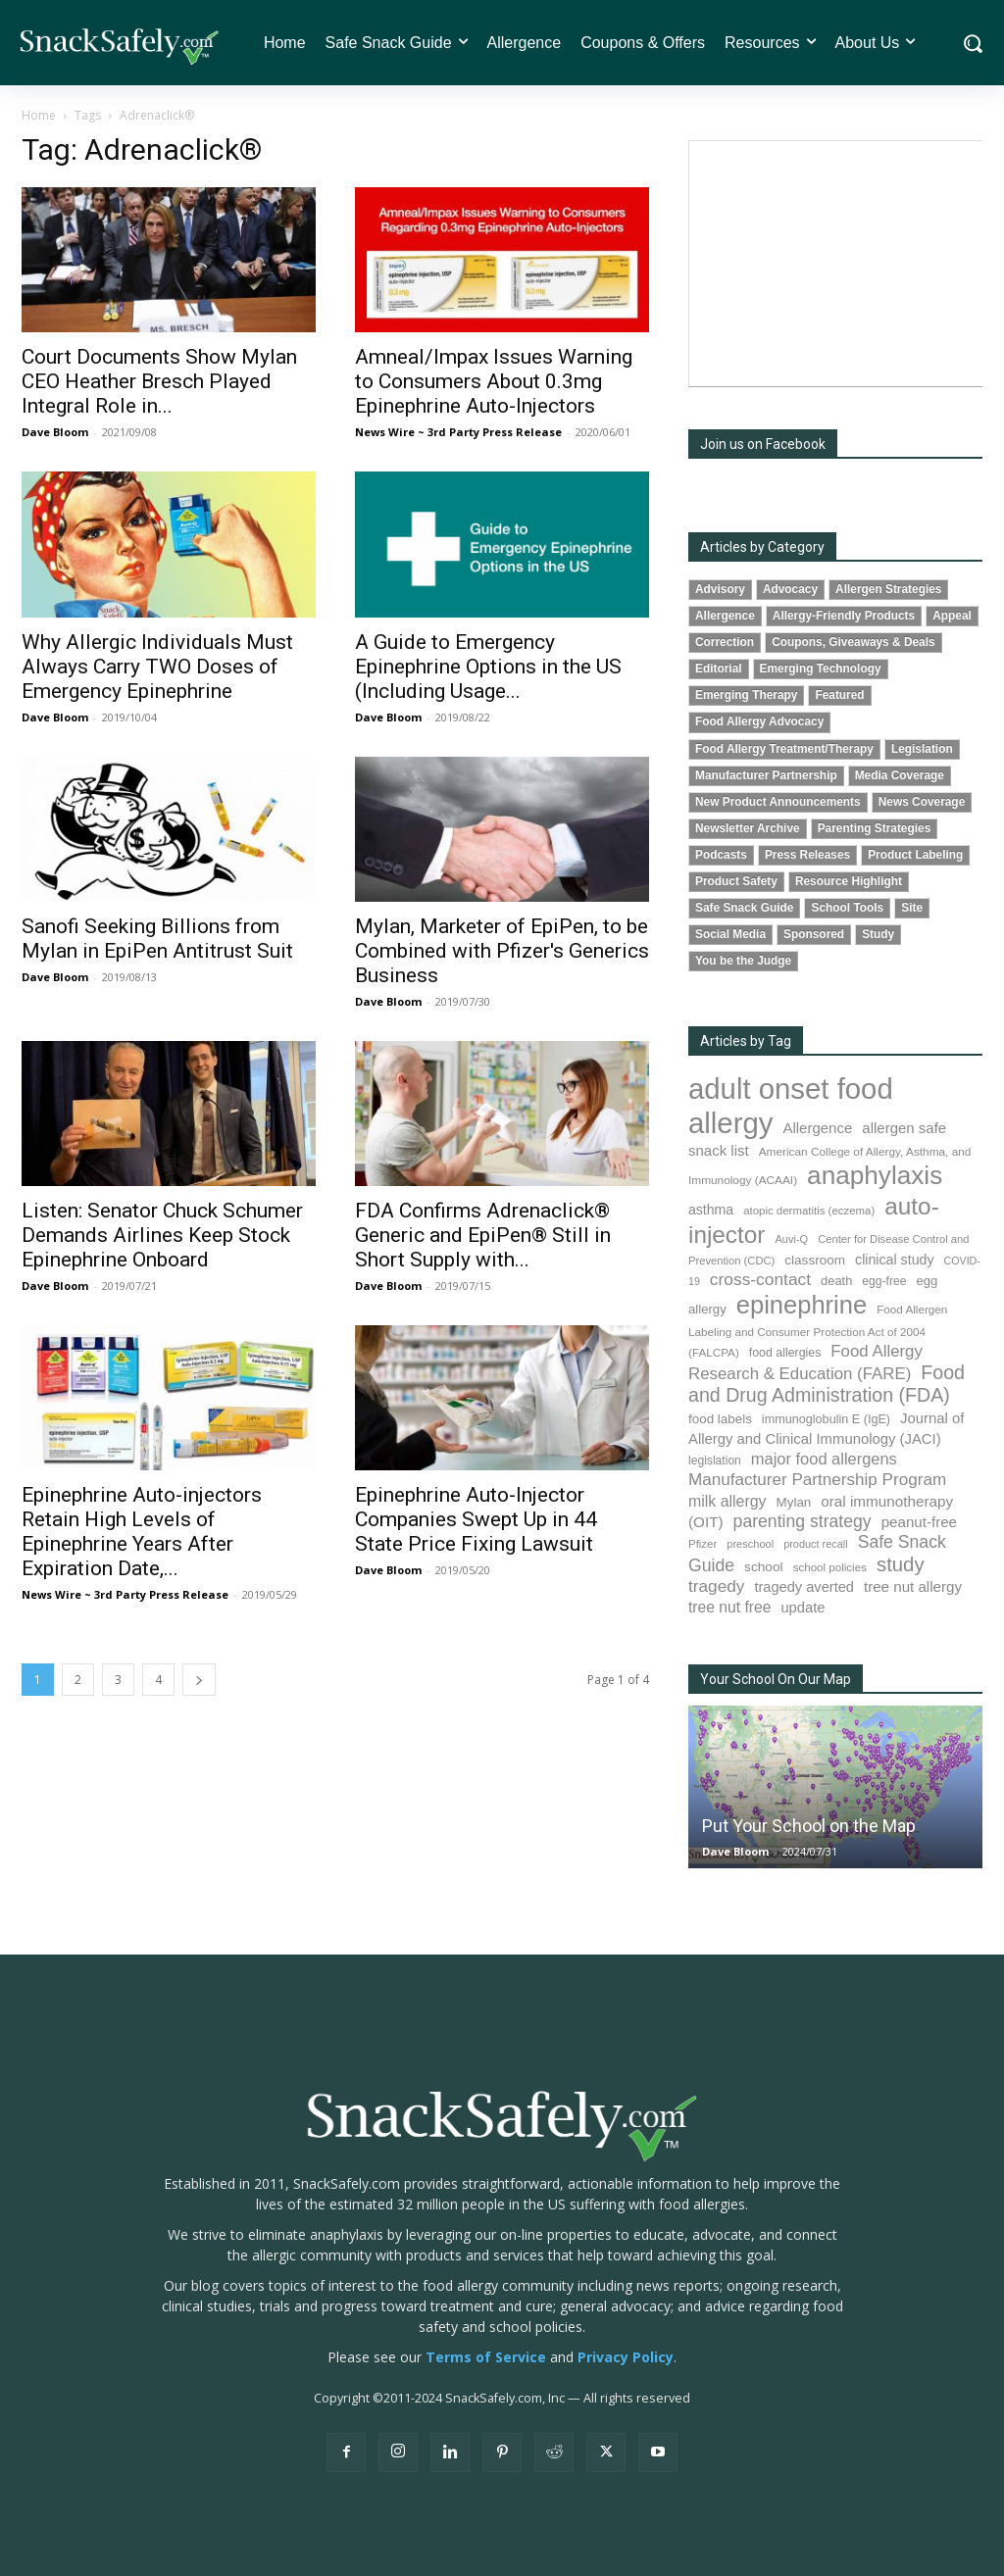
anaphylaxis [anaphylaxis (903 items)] (874, 1175)
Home (39, 115)
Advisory (720, 589)
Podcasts (721, 855)
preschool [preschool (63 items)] (750, 1544)
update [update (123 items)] (802, 1607)
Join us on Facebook (763, 444)
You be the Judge (743, 960)
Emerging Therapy (746, 695)
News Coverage (922, 802)
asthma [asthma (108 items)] (710, 1209)
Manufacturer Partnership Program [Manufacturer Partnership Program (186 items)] (817, 1479)
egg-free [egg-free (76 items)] (884, 1281)
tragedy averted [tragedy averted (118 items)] (804, 1587)
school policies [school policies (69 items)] (830, 1567)
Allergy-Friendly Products (844, 615)
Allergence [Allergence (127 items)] (817, 1127)
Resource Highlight (848, 881)
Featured (839, 695)
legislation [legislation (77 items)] (714, 1460)
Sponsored (813, 934)
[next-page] (199, 1679)
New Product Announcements (778, 802)
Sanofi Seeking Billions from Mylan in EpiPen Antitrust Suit (157, 939)
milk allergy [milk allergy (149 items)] (727, 1501)
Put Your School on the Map (809, 1825)
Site (912, 908)
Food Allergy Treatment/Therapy (784, 749)
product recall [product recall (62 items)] (815, 1544)
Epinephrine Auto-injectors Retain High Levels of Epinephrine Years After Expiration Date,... (142, 1531)
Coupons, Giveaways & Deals (853, 642)
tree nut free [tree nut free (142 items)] (729, 1607)
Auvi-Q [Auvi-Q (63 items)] (791, 1239)
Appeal (952, 615)
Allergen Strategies (888, 589)
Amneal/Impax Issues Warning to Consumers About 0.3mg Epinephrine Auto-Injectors (493, 381)
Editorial (718, 668)
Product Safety (736, 881)
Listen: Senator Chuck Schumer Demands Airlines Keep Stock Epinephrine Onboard (162, 1235)
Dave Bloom (55, 431)
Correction (724, 642)
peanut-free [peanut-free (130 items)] (919, 1521)
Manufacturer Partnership (766, 775)
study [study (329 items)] (901, 1564)
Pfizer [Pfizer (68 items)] (702, 1544)
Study (878, 934)
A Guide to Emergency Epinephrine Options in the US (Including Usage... (488, 666)
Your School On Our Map (775, 1679)
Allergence (725, 615)
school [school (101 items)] (763, 1567)
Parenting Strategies (874, 828)
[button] (972, 43)
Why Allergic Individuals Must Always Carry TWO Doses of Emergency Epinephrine (157, 666)
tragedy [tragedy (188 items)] (716, 1586)
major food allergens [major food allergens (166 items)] (824, 1458)
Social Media (730, 934)
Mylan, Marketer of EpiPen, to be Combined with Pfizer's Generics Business (502, 951)
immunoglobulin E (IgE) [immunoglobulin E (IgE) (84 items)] (826, 1419)
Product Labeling (915, 855)
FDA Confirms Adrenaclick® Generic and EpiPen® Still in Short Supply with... (483, 1235)
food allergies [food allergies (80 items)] (785, 1353)
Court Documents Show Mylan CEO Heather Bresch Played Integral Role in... (159, 381)
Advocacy (790, 589)
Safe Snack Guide (744, 908)
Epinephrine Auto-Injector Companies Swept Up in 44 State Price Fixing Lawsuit (476, 1519)
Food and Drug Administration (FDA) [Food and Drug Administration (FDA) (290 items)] (826, 1384)
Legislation (922, 749)
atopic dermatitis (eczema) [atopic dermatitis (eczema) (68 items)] (809, 1210)
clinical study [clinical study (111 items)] (894, 1259)
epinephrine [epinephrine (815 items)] (801, 1304)
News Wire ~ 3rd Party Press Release (458, 431)
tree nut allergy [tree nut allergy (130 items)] (913, 1586)
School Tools (847, 908)
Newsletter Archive (747, 828)
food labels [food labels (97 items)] (720, 1419)
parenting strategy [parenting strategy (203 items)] (802, 1521)
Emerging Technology (820, 668)
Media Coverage (899, 775)
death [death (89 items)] (836, 1280)
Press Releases (807, 855)
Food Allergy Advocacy (759, 721)
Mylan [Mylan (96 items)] (794, 1502)
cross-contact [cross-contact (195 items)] (760, 1279)
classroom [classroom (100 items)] (814, 1260)
